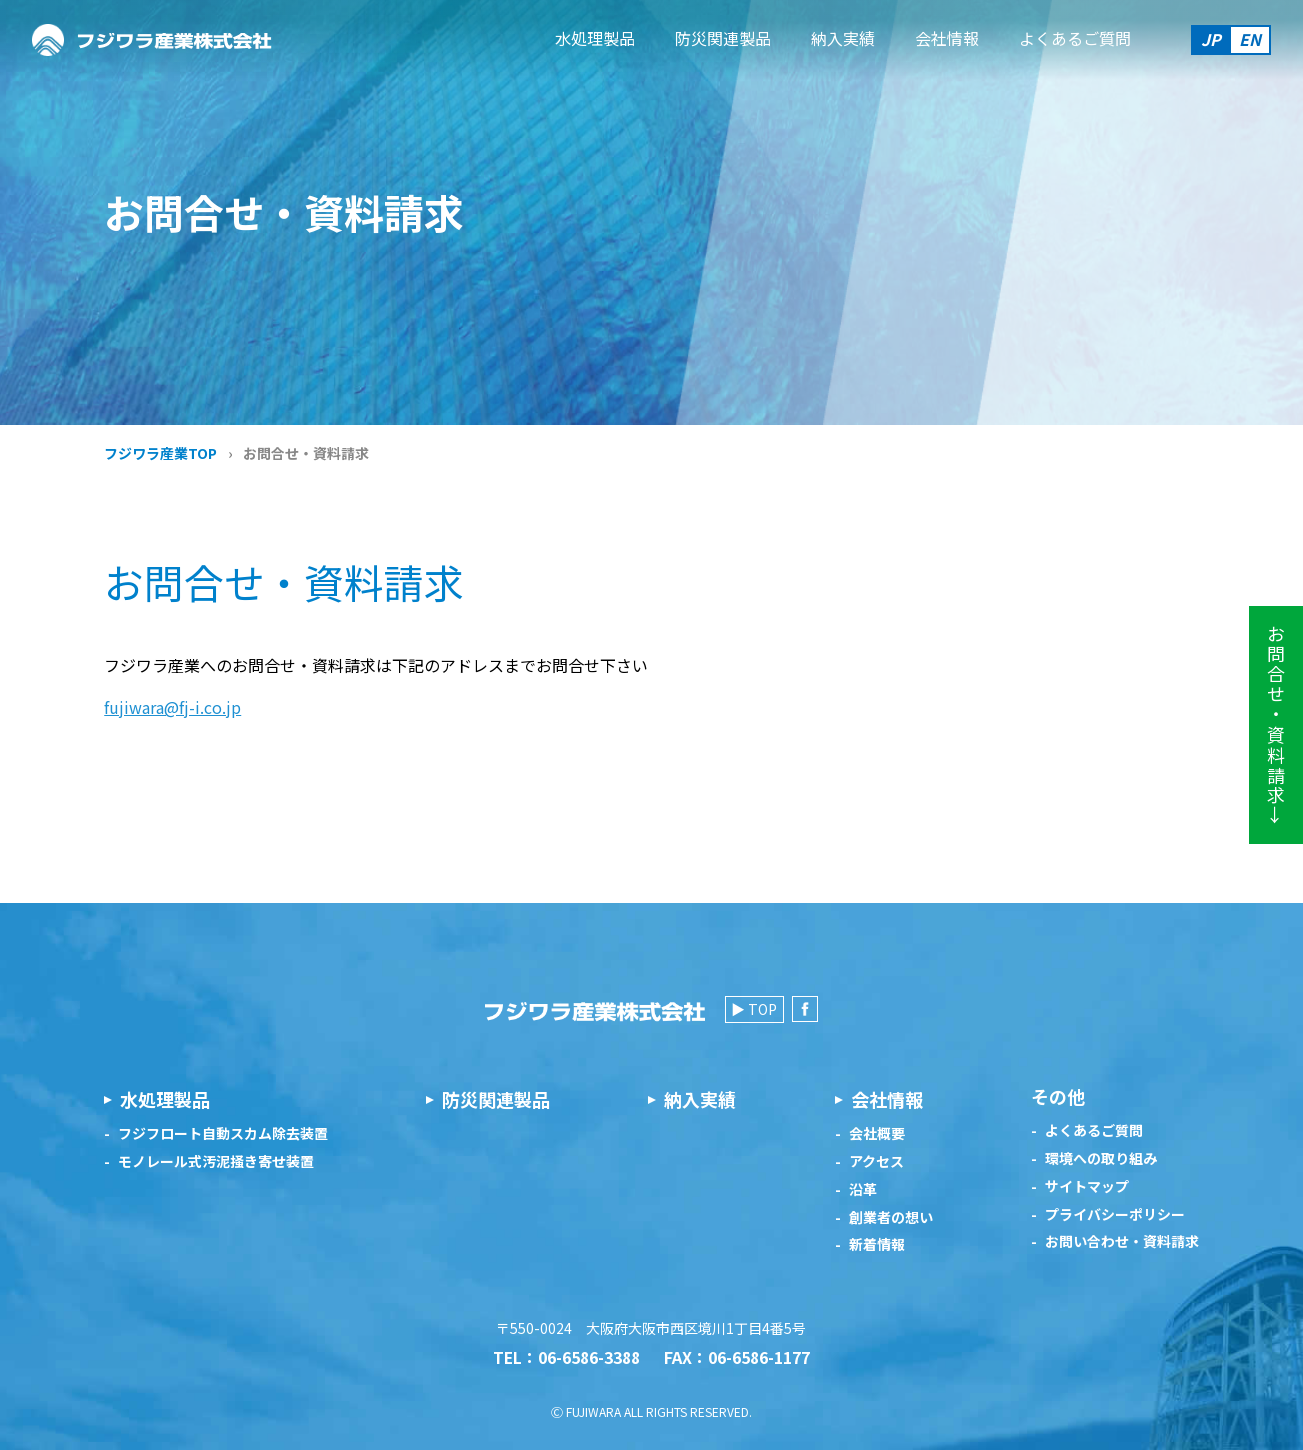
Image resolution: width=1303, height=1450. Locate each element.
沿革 (863, 1189)
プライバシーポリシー (1115, 1214)
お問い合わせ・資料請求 (1122, 1241)
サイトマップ (1087, 1186)
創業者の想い (891, 1217)
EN (1250, 39)
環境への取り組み (1101, 1158)
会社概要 (877, 1133)
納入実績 (843, 38)
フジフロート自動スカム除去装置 (223, 1133)
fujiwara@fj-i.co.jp (172, 707)
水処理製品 (595, 38)
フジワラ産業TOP (160, 453)
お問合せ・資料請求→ (1276, 725)
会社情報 (947, 38)
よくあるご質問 (1075, 38)
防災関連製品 (723, 38)
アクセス (876, 1161)
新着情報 (877, 1244)
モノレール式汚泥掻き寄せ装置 (216, 1161)
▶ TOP (754, 1009)
